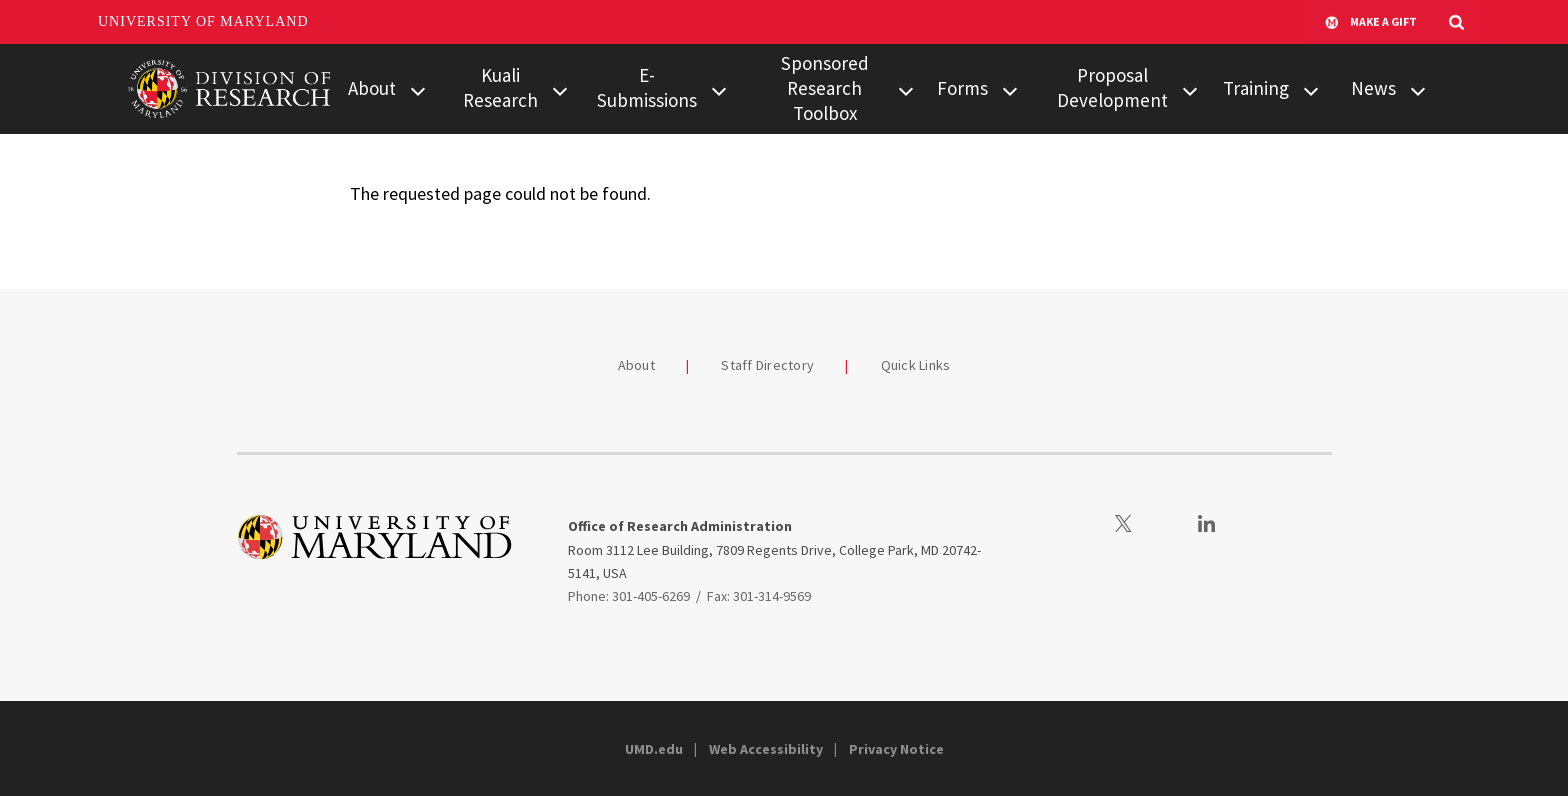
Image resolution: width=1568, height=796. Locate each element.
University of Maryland (203, 21)
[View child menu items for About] (418, 89)
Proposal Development (1112, 87)
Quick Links (916, 365)
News (1373, 88)
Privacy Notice (896, 749)
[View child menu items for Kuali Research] (560, 89)
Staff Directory (767, 365)
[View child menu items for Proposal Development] (1190, 89)
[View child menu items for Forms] (1010, 89)
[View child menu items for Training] (1311, 89)
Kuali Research (500, 87)
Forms (962, 88)
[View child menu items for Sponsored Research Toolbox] (906, 89)
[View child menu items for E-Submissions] (719, 89)
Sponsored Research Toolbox (825, 88)
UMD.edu (654, 749)
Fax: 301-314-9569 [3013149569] (759, 596)
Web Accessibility (766, 749)
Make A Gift (1371, 22)
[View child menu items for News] (1418, 89)
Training (1256, 88)
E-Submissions (647, 87)
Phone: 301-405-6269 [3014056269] (629, 596)
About (372, 88)
